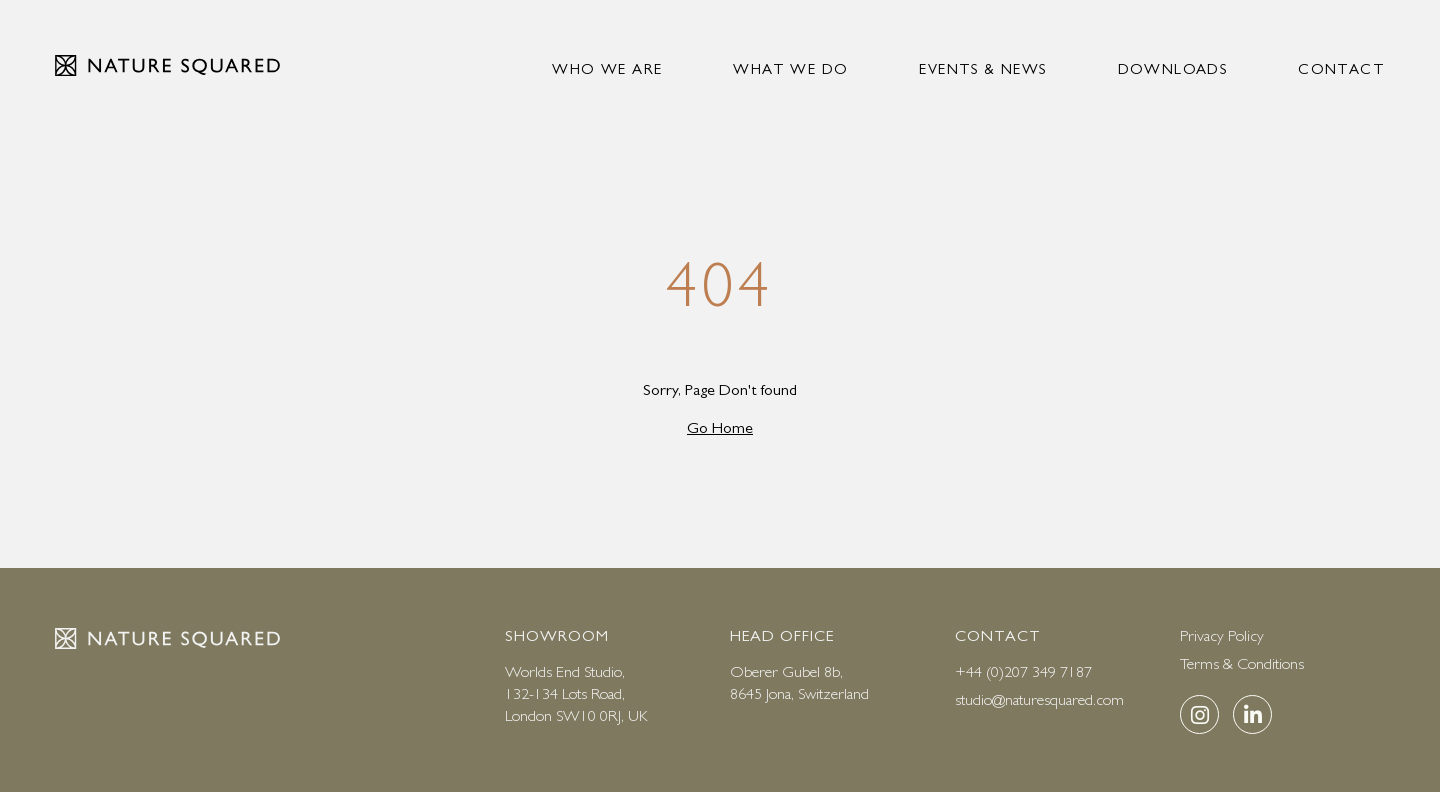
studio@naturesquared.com (1039, 699)
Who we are (607, 68)
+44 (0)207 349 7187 (1023, 671)
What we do (790, 68)
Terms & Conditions (1242, 663)
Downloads (1173, 68)
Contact (1341, 68)
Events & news (982, 68)
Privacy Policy (1222, 635)
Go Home (720, 427)
